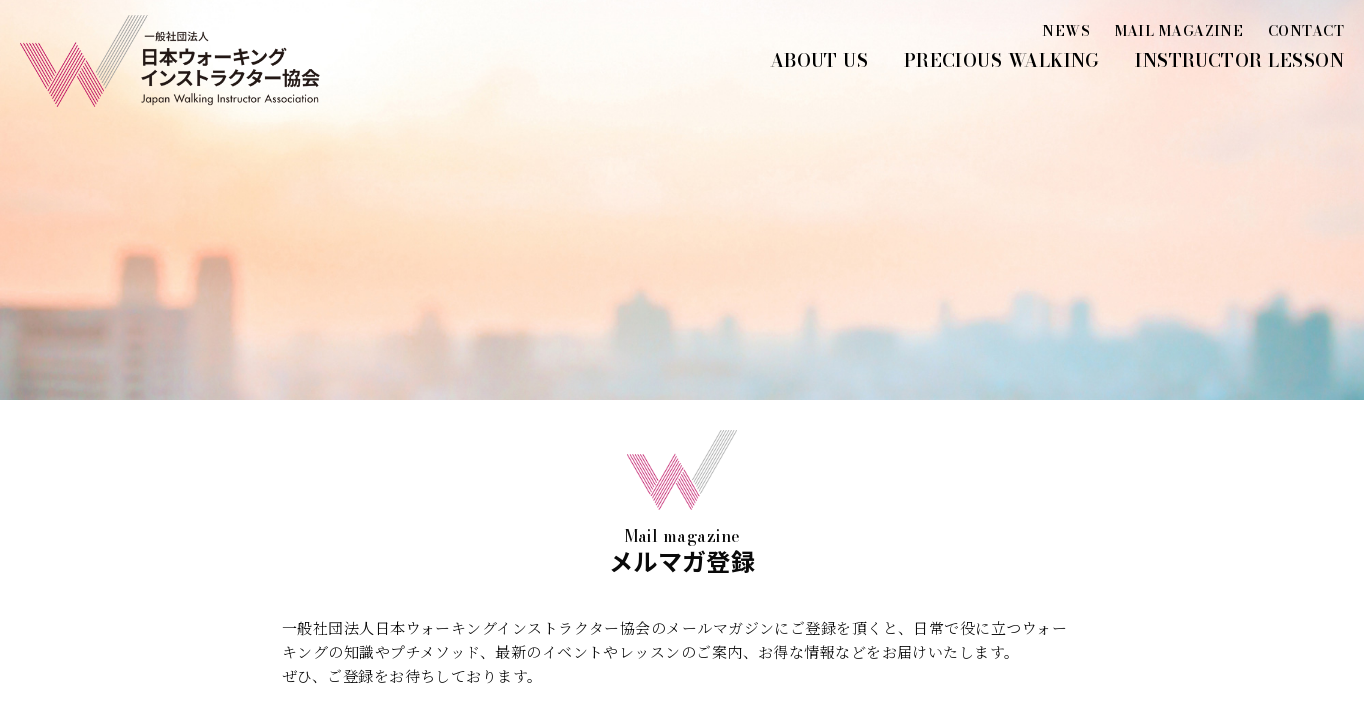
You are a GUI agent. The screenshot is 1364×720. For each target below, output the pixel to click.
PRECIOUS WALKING (1002, 60)
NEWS (1066, 31)
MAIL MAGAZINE (1179, 31)
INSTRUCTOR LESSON (1239, 60)
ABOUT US (819, 60)
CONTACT (1306, 31)
